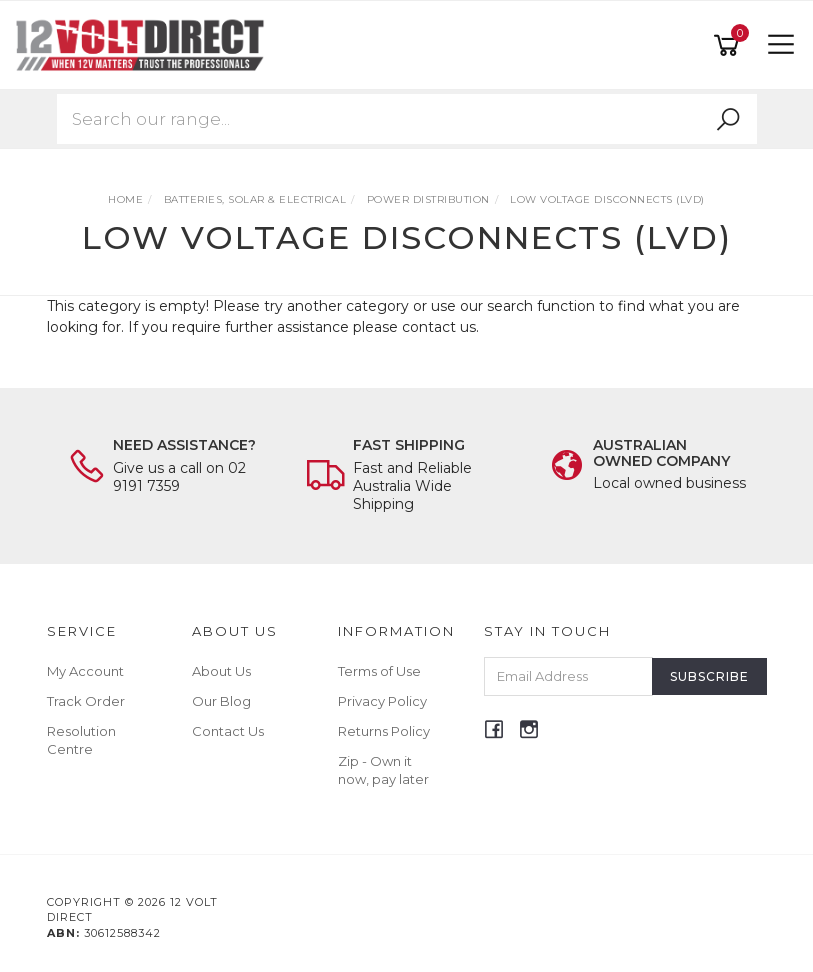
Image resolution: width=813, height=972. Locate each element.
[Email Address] (568, 676)
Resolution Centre (81, 740)
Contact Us (228, 731)
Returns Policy (384, 731)
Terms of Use (379, 671)
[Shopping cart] (730, 45)
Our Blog (221, 701)
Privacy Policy (382, 701)
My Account (85, 671)
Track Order (86, 701)
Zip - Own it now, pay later (383, 770)
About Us (221, 671)
